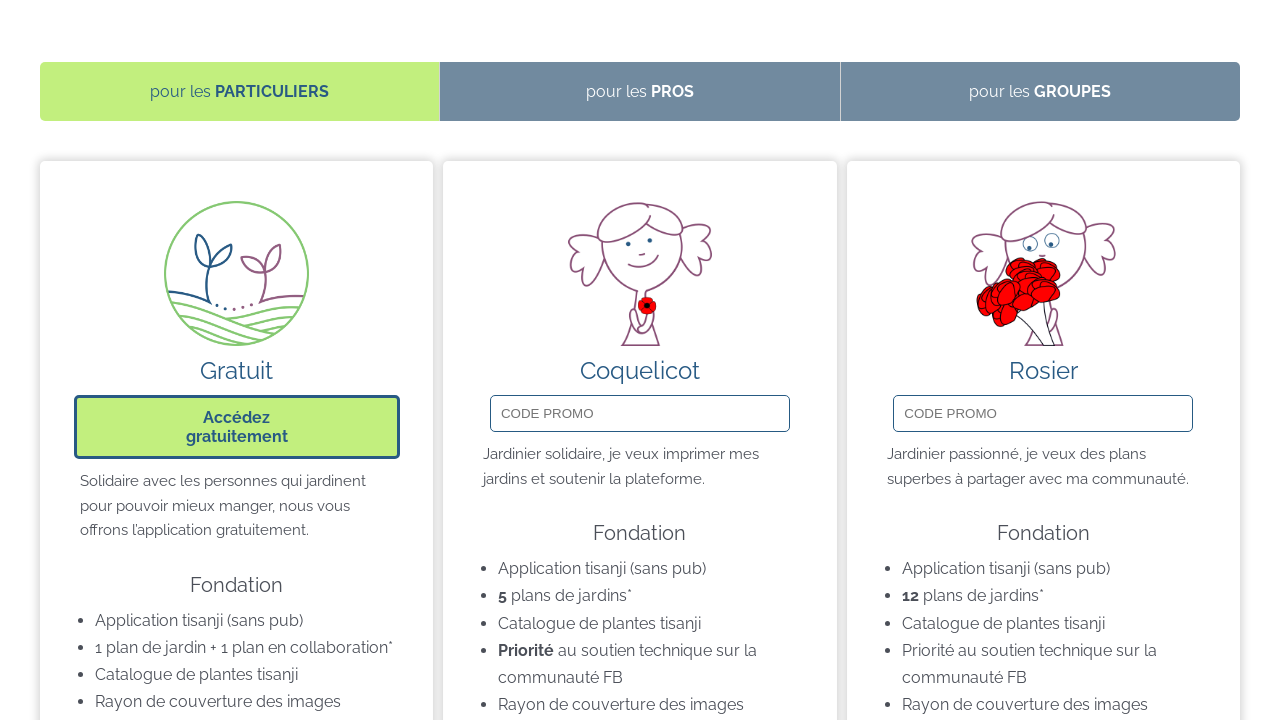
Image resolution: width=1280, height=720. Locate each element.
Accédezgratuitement (237, 427)
